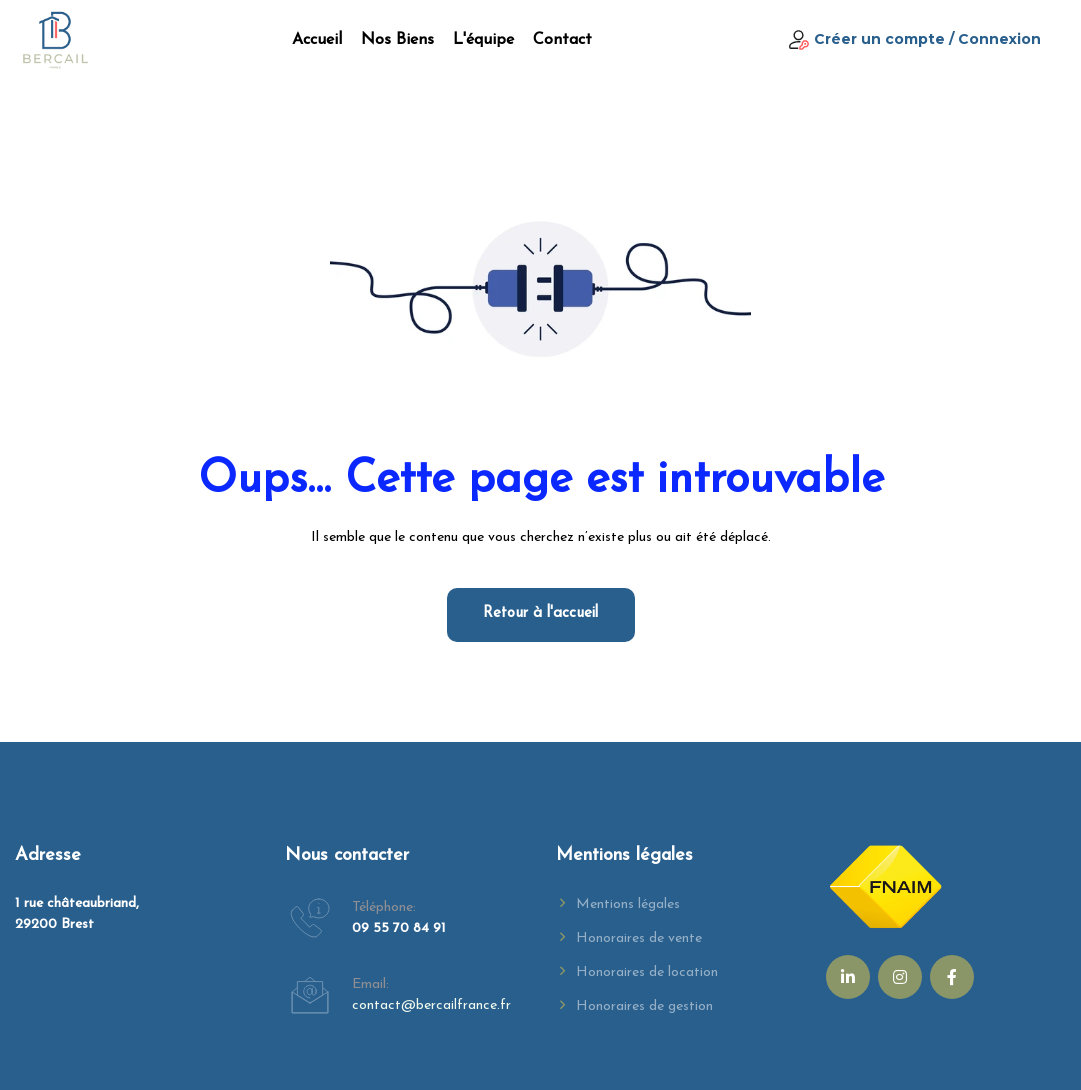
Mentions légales (628, 904)
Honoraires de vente (639, 938)
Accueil (317, 40)
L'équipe (483, 40)
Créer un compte (879, 39)
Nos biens (397, 40)
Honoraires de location (647, 972)
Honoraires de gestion (644, 1006)
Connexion (999, 39)
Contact (562, 40)
